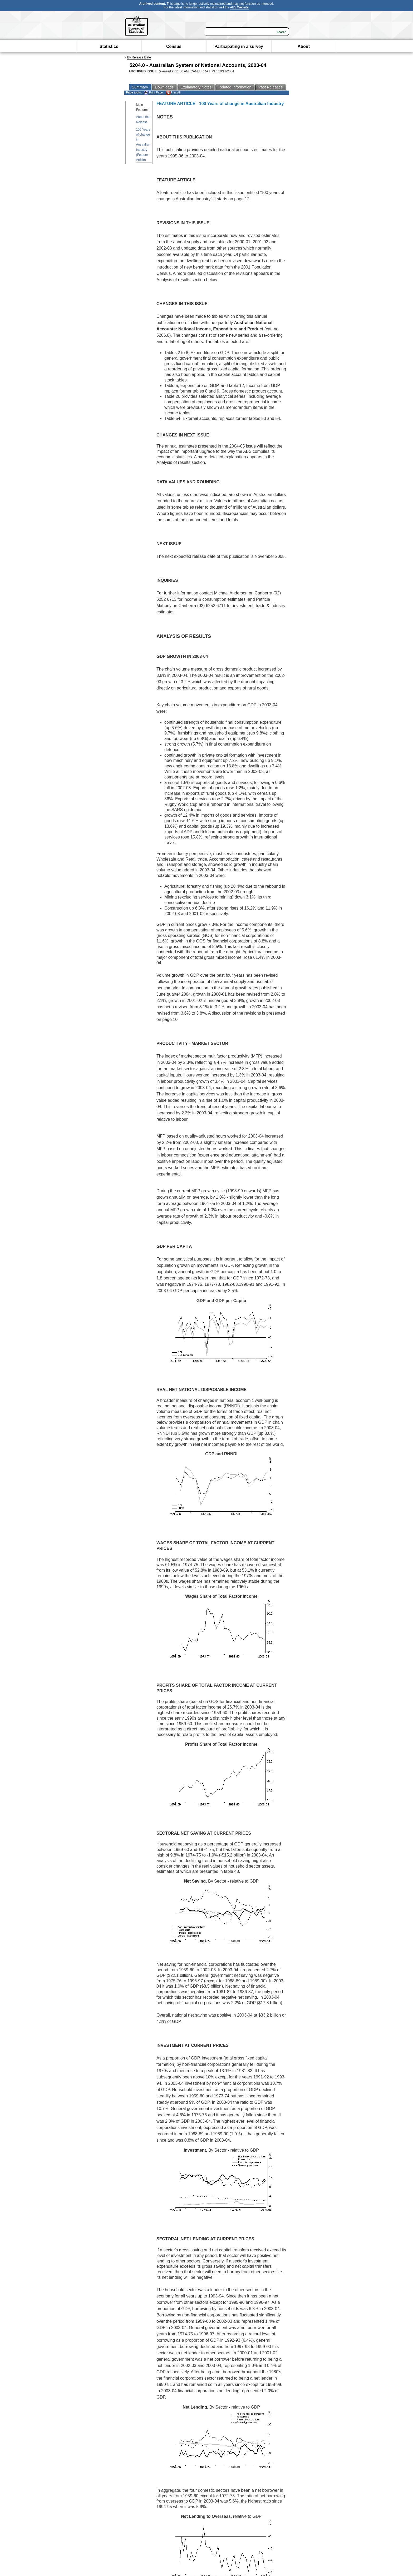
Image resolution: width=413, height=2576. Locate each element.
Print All (173, 92)
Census (173, 46)
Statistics (109, 46)
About (304, 46)
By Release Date (139, 57)
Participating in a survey (238, 46)
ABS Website (239, 7)
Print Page (153, 92)
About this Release (143, 119)
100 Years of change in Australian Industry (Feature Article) (143, 145)
